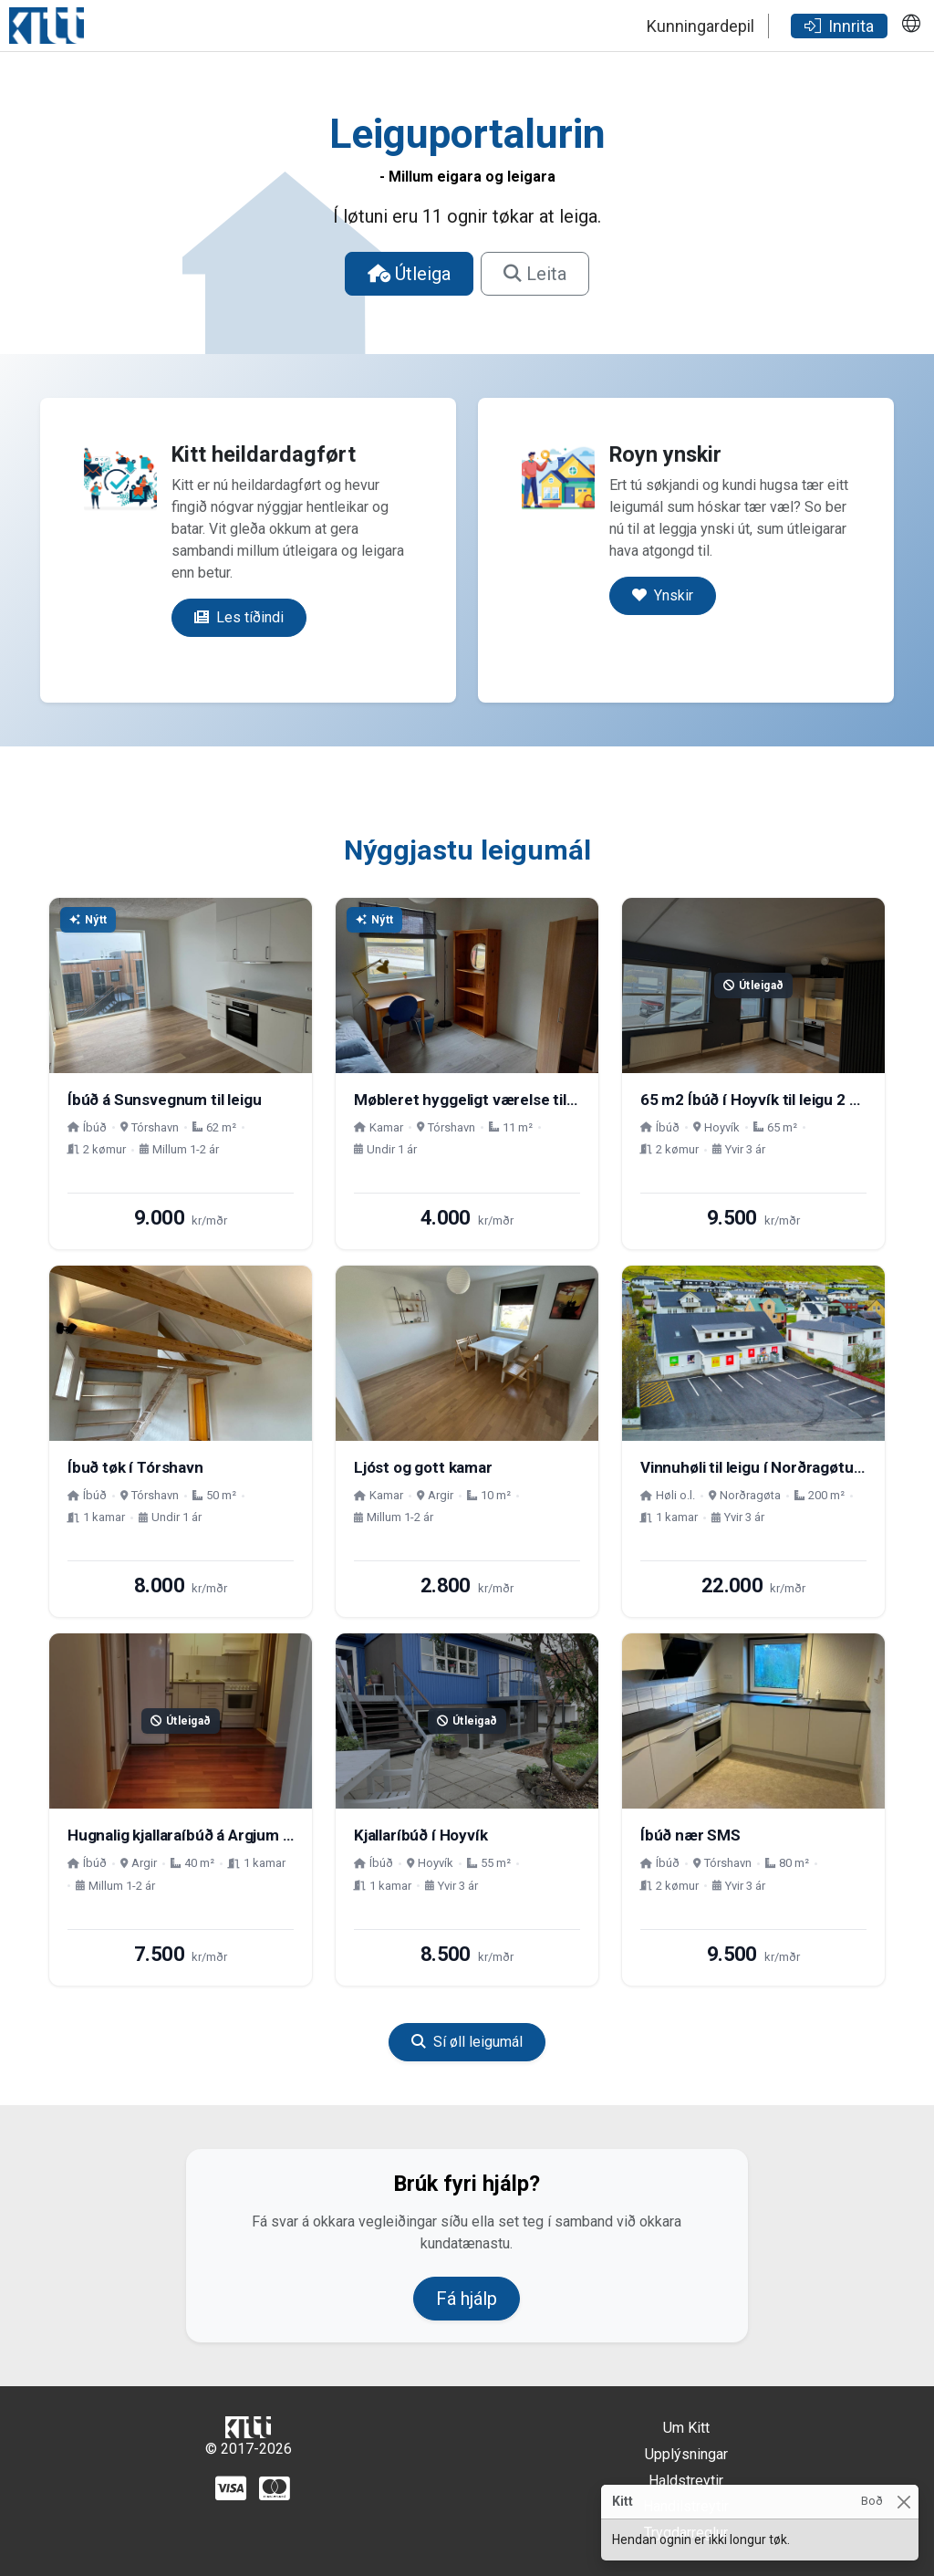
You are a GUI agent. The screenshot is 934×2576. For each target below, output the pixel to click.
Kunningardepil (700, 26)
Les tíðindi (239, 617)
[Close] (903, 2501)
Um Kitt (686, 2427)
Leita (534, 274)
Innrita (839, 26)
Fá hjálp (466, 2299)
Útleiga (409, 274)
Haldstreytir (686, 2480)
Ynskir (662, 595)
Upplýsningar (686, 2454)
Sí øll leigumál (467, 2041)
